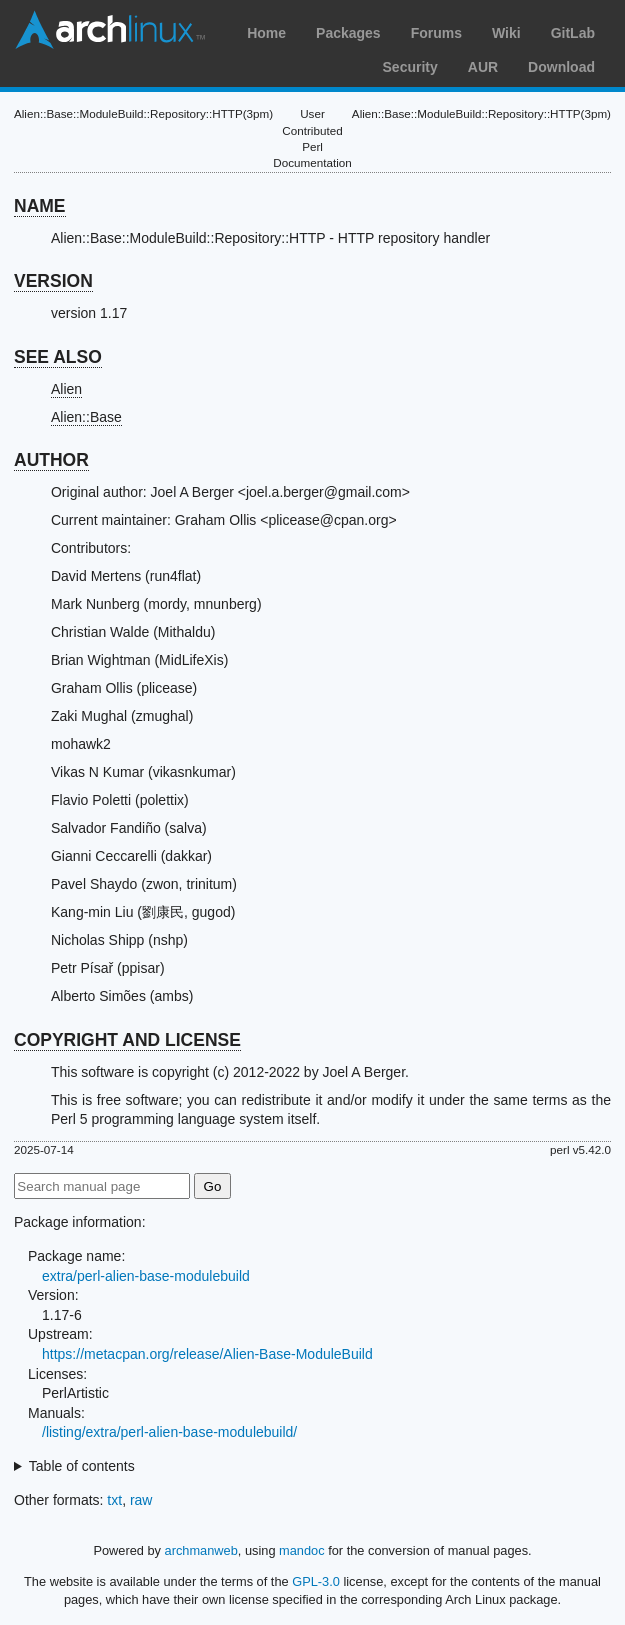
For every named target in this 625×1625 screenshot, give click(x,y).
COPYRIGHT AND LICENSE (127, 1040)
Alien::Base (86, 417)
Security (410, 67)
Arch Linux (110, 30)
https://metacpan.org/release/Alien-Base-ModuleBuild (207, 1354)
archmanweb (201, 1550)
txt (114, 1500)
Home (266, 33)
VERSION (53, 281)
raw (141, 1500)
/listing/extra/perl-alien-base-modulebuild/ (169, 1432)
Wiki (506, 33)
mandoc (302, 1550)
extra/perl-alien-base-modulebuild (146, 1276)
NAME (40, 206)
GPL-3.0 (316, 1581)
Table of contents (82, 1466)
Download (561, 67)
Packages (348, 33)
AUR (483, 67)
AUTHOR (51, 460)
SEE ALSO (58, 357)
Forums (436, 33)
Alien (66, 389)
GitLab (573, 33)
